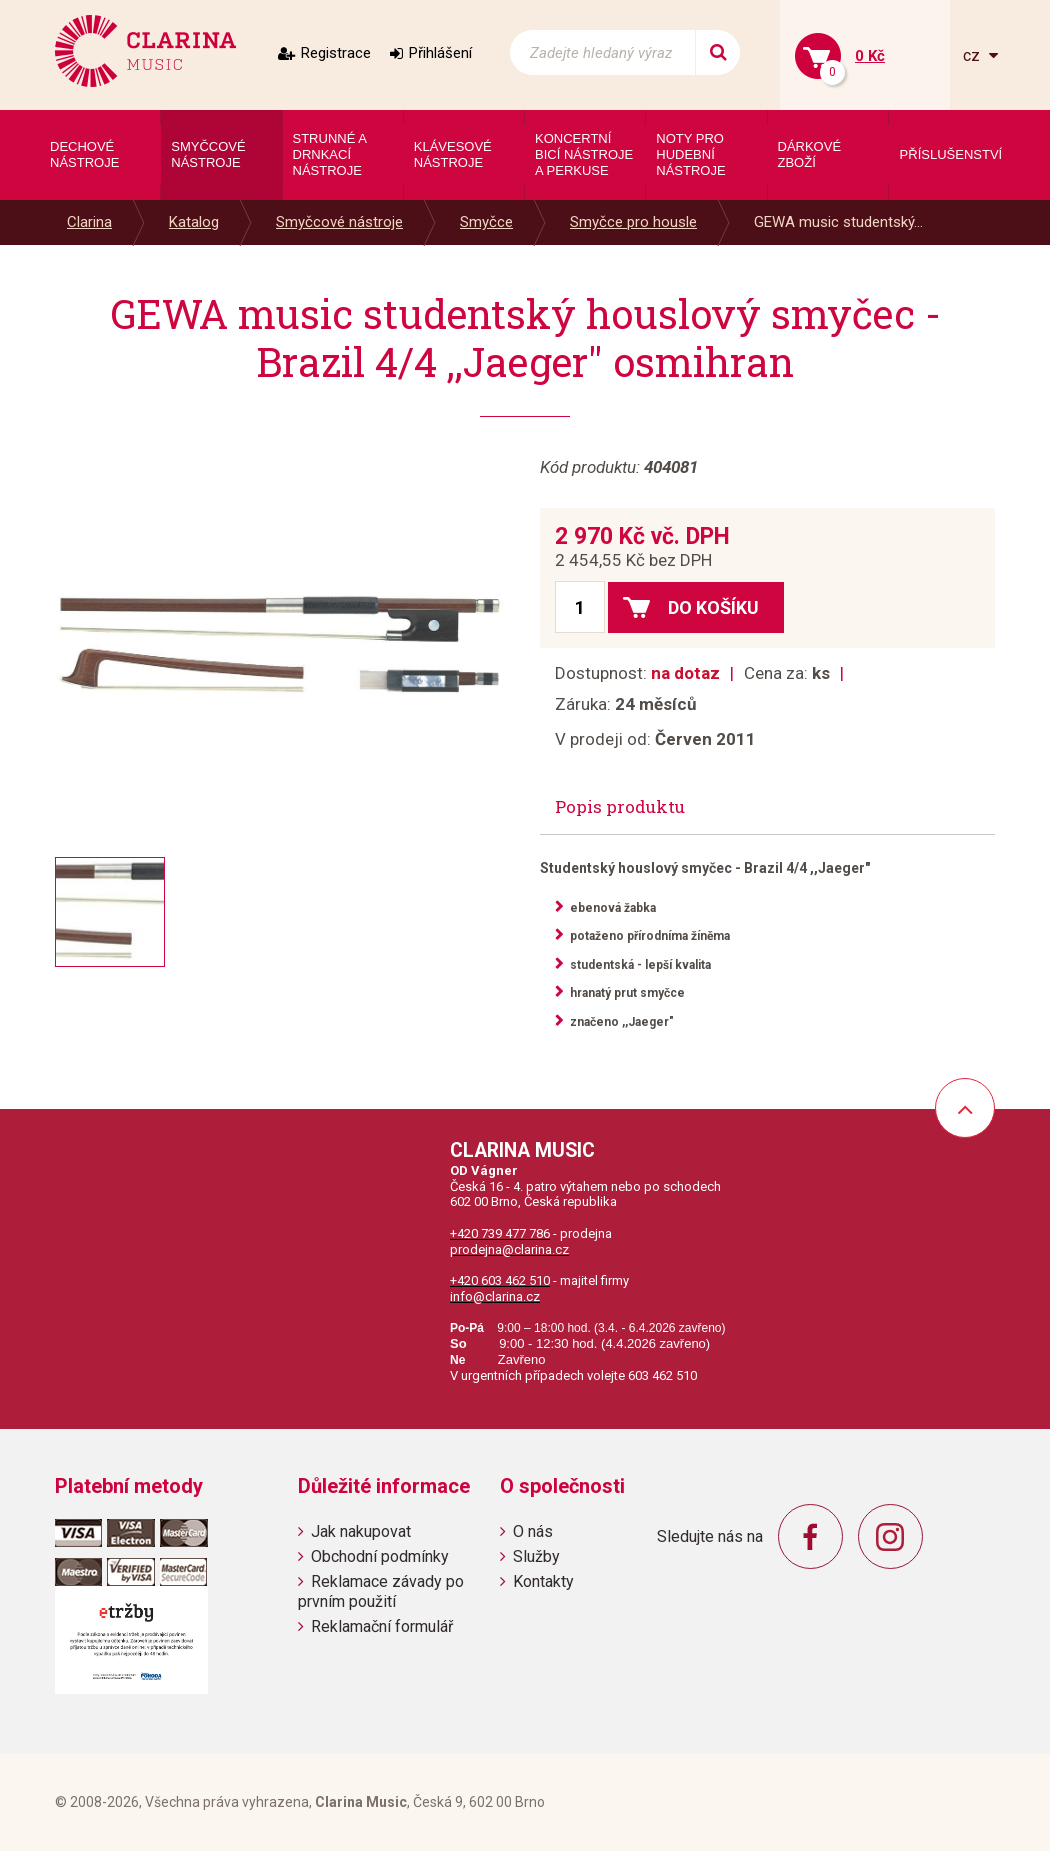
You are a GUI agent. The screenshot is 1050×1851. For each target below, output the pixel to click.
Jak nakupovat (361, 1531)
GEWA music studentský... (838, 222)
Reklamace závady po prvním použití (381, 1591)
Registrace (336, 53)
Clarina (89, 222)
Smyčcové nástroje (339, 222)
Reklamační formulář (382, 1626)
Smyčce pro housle (633, 222)
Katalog (194, 222)
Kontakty (543, 1581)
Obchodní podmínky (380, 1556)
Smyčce (486, 222)
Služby (536, 1556)
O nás (533, 1531)
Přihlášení (440, 53)
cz (973, 55)
